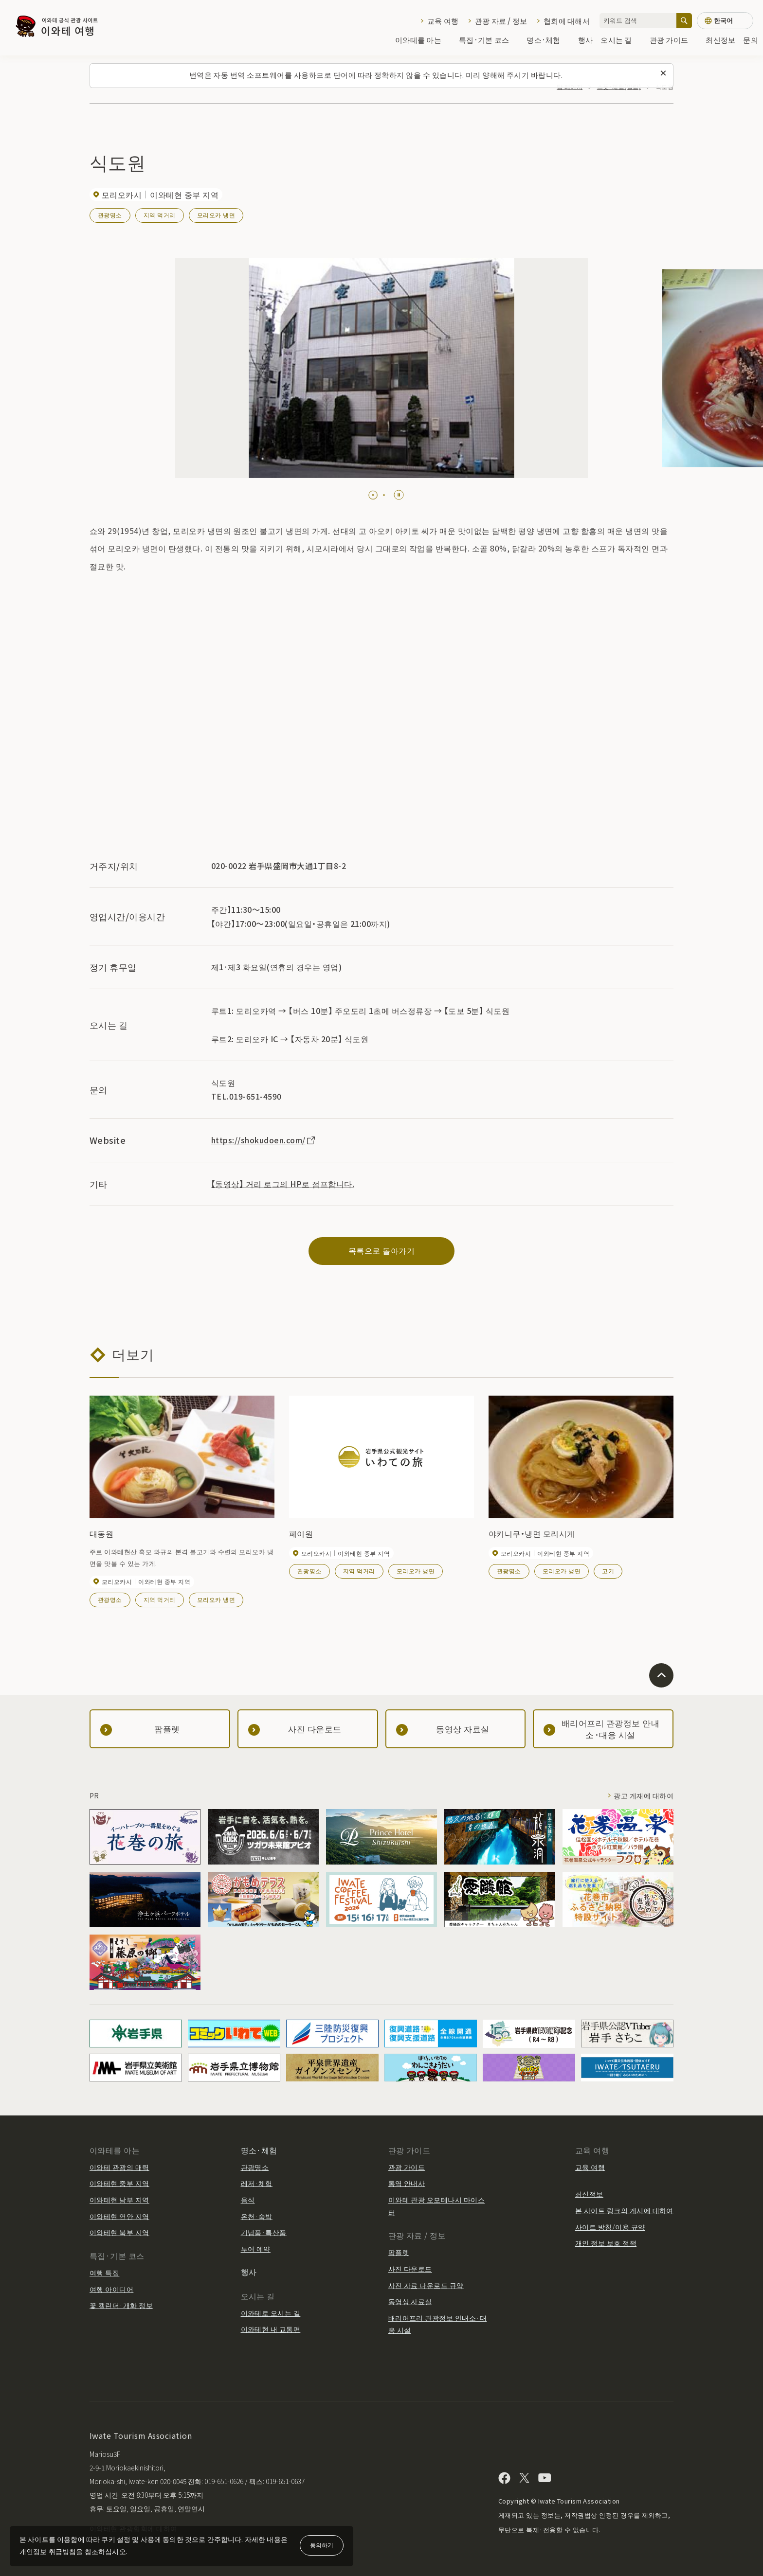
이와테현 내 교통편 (271, 2329)
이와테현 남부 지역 (119, 2199)
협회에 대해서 (567, 21)
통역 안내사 (406, 2183)
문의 (750, 40)
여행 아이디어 (111, 2289)
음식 (248, 2199)
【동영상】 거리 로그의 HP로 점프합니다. (282, 1184)
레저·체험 (256, 2183)
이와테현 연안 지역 (119, 2216)
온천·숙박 (256, 2216)
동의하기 (321, 2544)
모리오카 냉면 (216, 215)
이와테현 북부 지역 (119, 2232)
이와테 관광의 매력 (119, 2167)
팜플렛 (398, 2252)
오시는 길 (620, 40)
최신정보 (720, 40)
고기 (608, 1570)
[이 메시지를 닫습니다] (663, 73)
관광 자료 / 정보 (501, 21)
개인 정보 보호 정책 (605, 2243)
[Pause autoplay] (399, 495)
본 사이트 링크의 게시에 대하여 (624, 2210)
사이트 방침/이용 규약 (610, 2227)
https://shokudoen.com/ (263, 1140)
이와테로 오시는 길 (271, 2313)
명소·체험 (548, 40)
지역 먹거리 (160, 215)
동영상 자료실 (410, 2301)
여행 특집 (104, 2272)
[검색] (684, 20)
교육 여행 (442, 21)
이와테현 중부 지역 (119, 2183)
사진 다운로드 (410, 2269)
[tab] (369, 495)
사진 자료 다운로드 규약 (426, 2285)
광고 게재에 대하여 (643, 1795)
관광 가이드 (674, 40)
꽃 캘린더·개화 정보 (121, 2305)
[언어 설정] (725, 20)
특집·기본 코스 (489, 40)
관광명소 (110, 215)
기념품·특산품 (264, 2232)
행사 (585, 40)
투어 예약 (256, 2249)
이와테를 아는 (423, 40)
